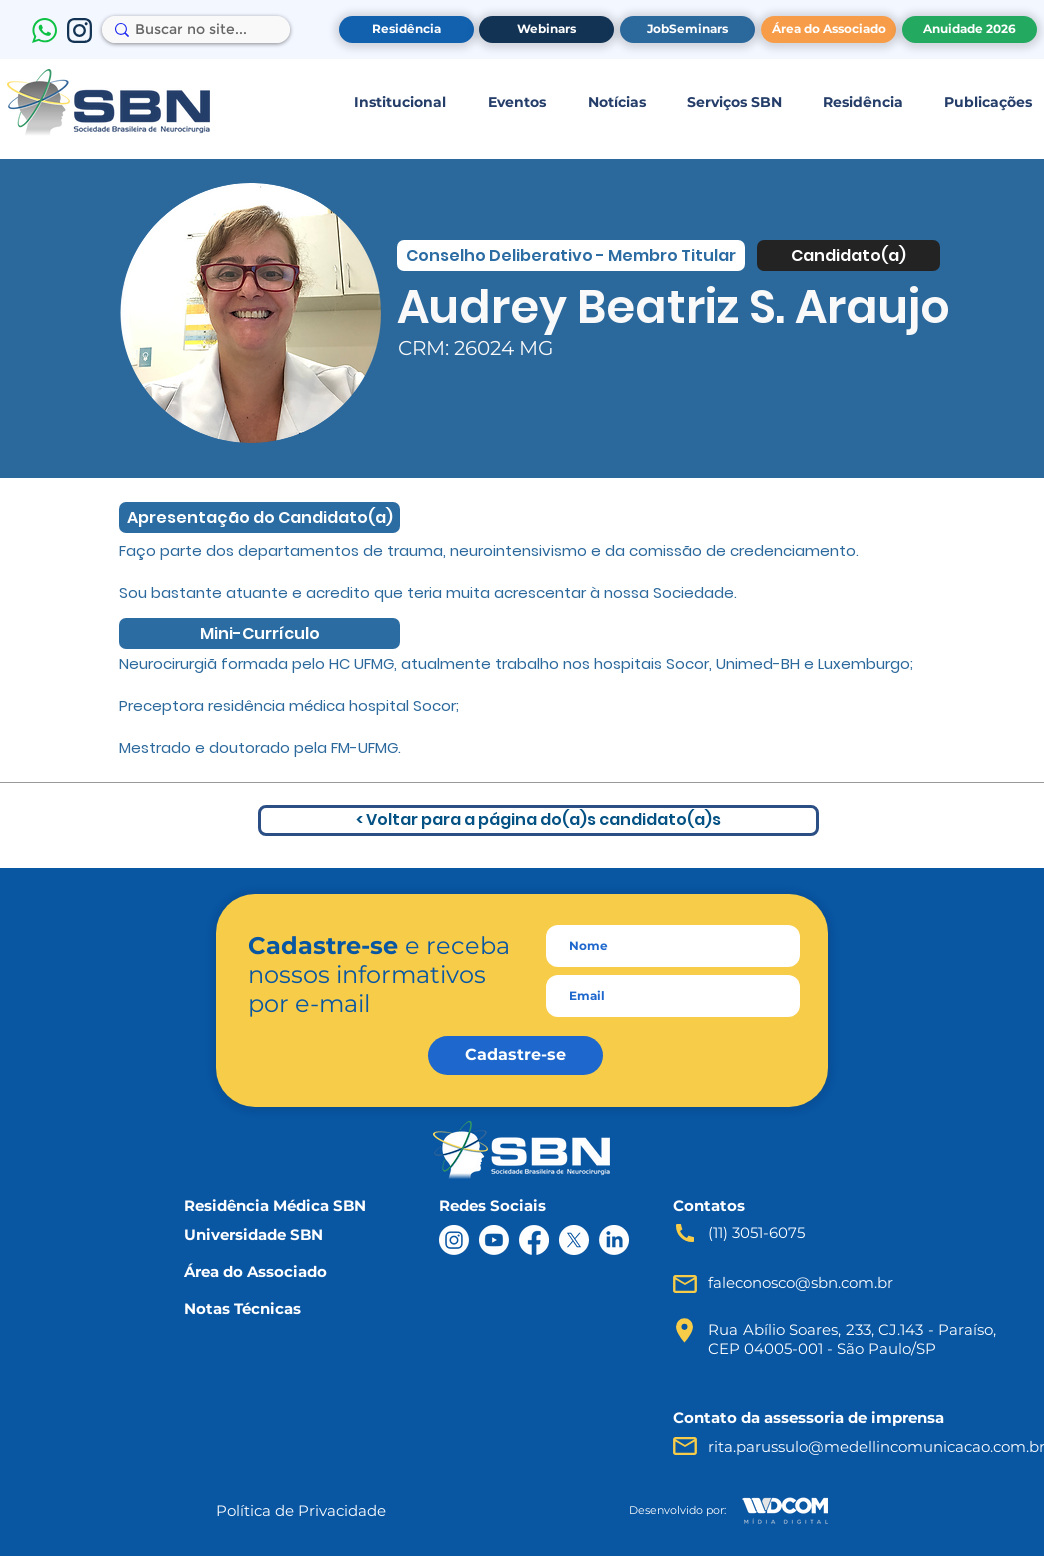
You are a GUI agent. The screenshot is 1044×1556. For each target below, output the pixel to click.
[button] (399, 102)
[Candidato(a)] (848, 255)
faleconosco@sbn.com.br (800, 1282)
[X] (574, 1240)
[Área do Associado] (828, 29)
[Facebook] (534, 1240)
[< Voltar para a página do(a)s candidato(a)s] (538, 820)
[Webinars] (546, 29)
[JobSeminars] (687, 29)
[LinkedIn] (614, 1240)
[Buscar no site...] (191, 30)
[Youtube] (494, 1240)
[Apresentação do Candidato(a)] (259, 517)
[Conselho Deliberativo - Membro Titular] (571, 255)
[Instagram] (454, 1240)
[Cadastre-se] (515, 1055)
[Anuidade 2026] (969, 29)
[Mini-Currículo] (259, 633)
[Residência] (406, 29)
